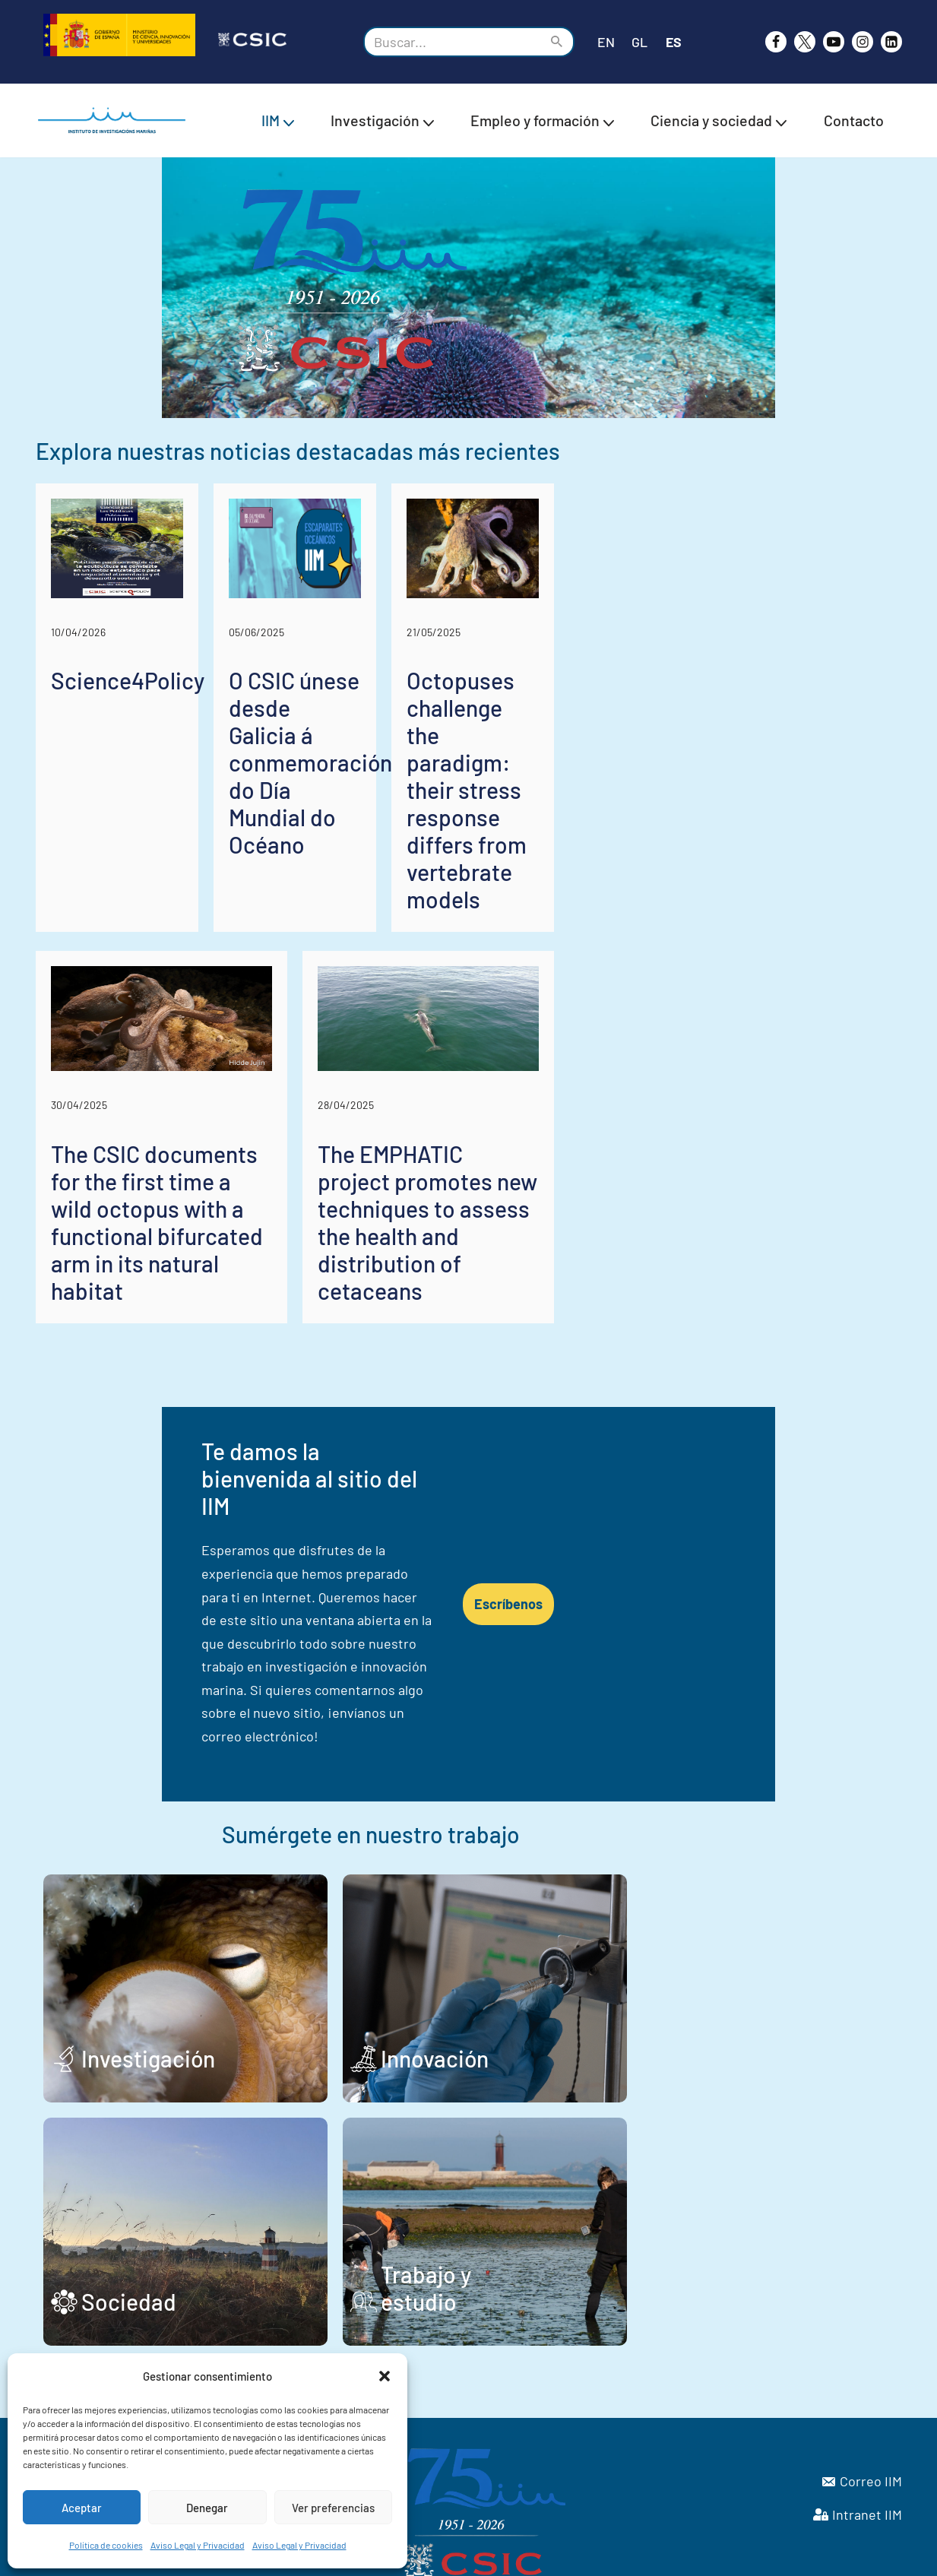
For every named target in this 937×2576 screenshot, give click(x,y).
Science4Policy (127, 881)
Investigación (148, 1974)
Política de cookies (106, 2545)
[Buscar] (451, 42)
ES (674, 41)
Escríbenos (714, 1594)
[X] (804, 41)
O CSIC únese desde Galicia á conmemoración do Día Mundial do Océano (459, 922)
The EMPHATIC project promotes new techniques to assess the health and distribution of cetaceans (676, 1328)
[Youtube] (833, 41)
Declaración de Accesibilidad (688, 2557)
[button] (384, 2376)
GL (639, 41)
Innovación (568, 1974)
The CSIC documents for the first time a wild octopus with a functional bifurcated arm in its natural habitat (246, 1328)
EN (606, 41)
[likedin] (891, 41)
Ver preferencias (333, 2507)
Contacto (854, 120)
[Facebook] (776, 41)
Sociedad (128, 2218)
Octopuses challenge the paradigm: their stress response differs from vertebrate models (761, 922)
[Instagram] (862, 41)
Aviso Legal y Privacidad (197, 2545)
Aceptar (82, 2507)
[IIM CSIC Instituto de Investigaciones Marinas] (115, 120)
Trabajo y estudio (599, 2218)
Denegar (207, 2507)
